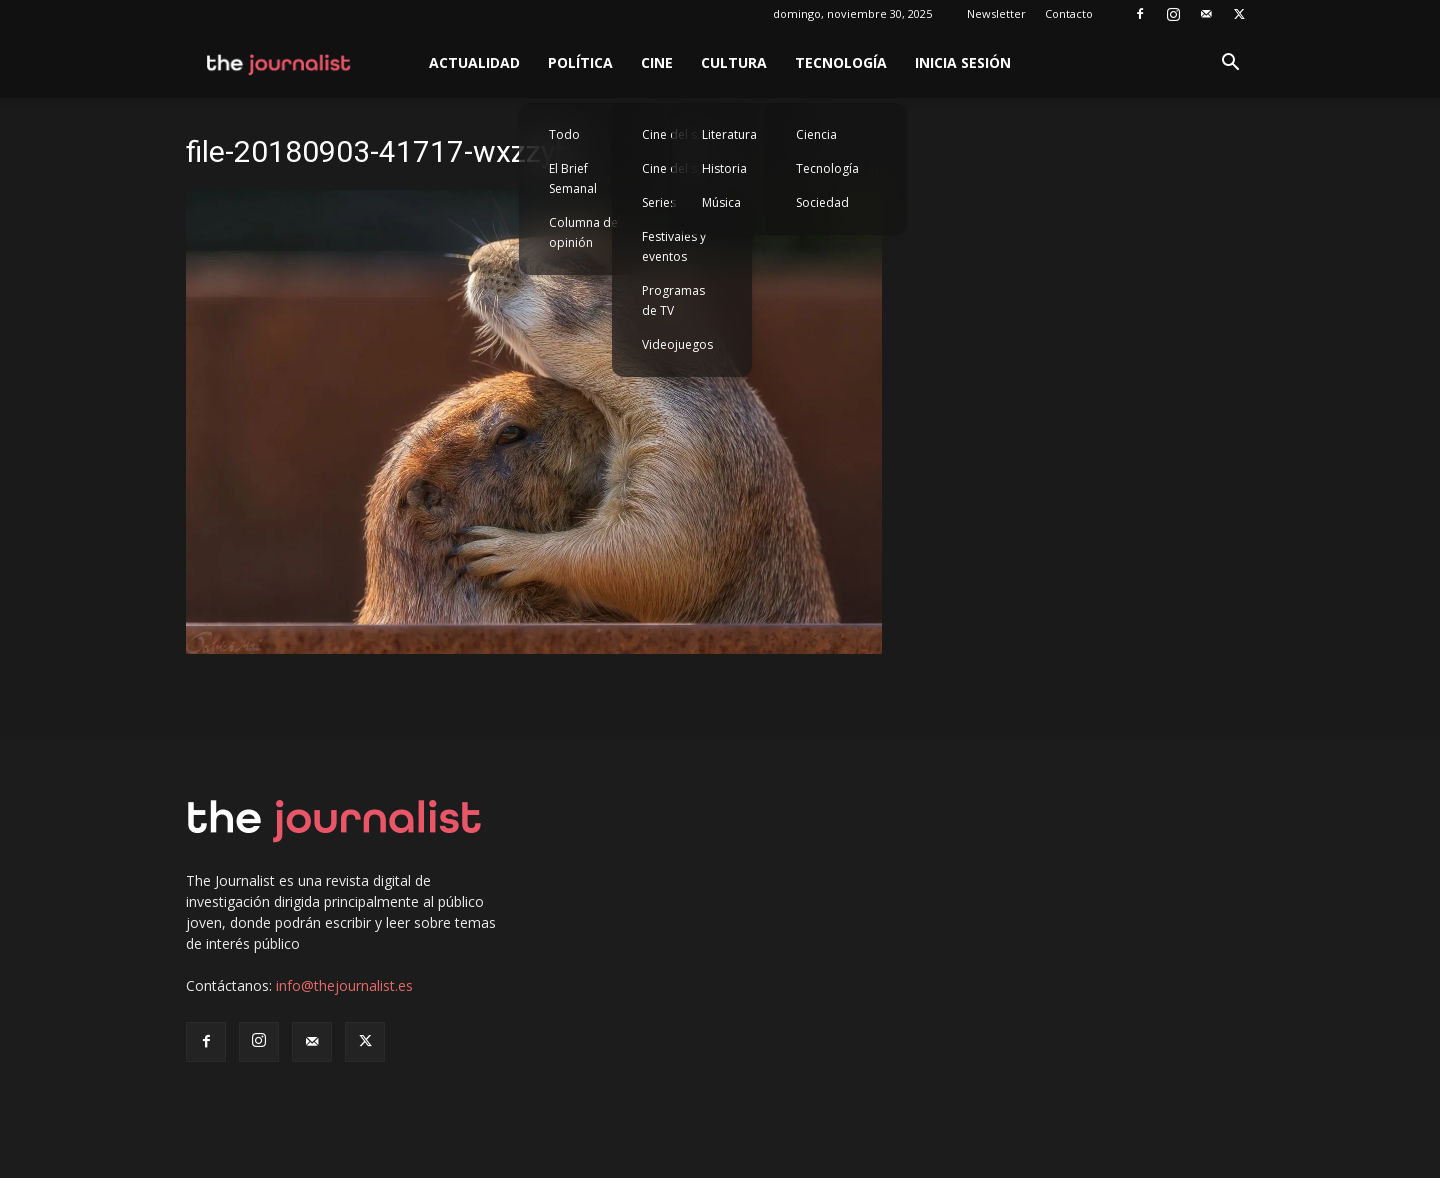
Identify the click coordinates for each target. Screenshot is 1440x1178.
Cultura (734, 62)
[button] (1230, 64)
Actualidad (474, 62)
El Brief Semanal (573, 178)
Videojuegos (677, 344)
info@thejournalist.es (344, 985)
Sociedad (822, 202)
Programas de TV (673, 300)
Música (721, 202)
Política (580, 62)
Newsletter (996, 13)
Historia (724, 168)
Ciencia (816, 134)
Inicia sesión (963, 62)
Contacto (1069, 13)
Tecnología (841, 62)
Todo (564, 134)
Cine (657, 62)
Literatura (729, 134)
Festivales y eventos (674, 246)
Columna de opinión (583, 232)
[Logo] (279, 63)
